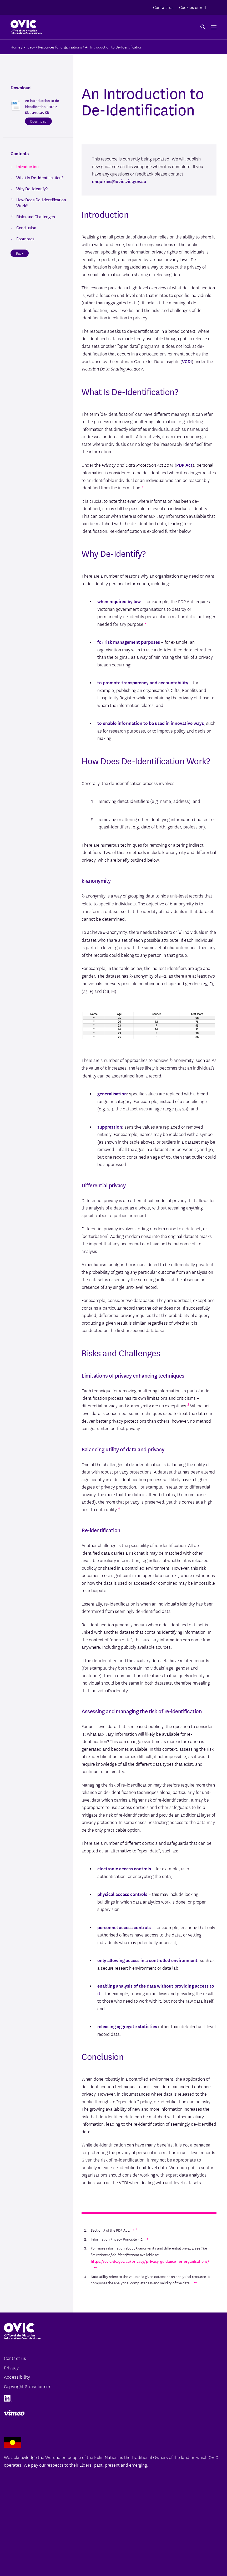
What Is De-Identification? (39, 177)
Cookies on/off (192, 7)
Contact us (163, 7)
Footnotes (25, 238)
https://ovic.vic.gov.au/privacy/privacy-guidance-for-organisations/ (150, 2261)
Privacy (11, 2367)
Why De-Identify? (31, 188)
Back (19, 253)
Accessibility (17, 2376)
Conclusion (26, 227)
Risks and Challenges (35, 216)
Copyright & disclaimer (27, 2386)
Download (38, 121)
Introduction (27, 166)
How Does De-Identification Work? (41, 202)
